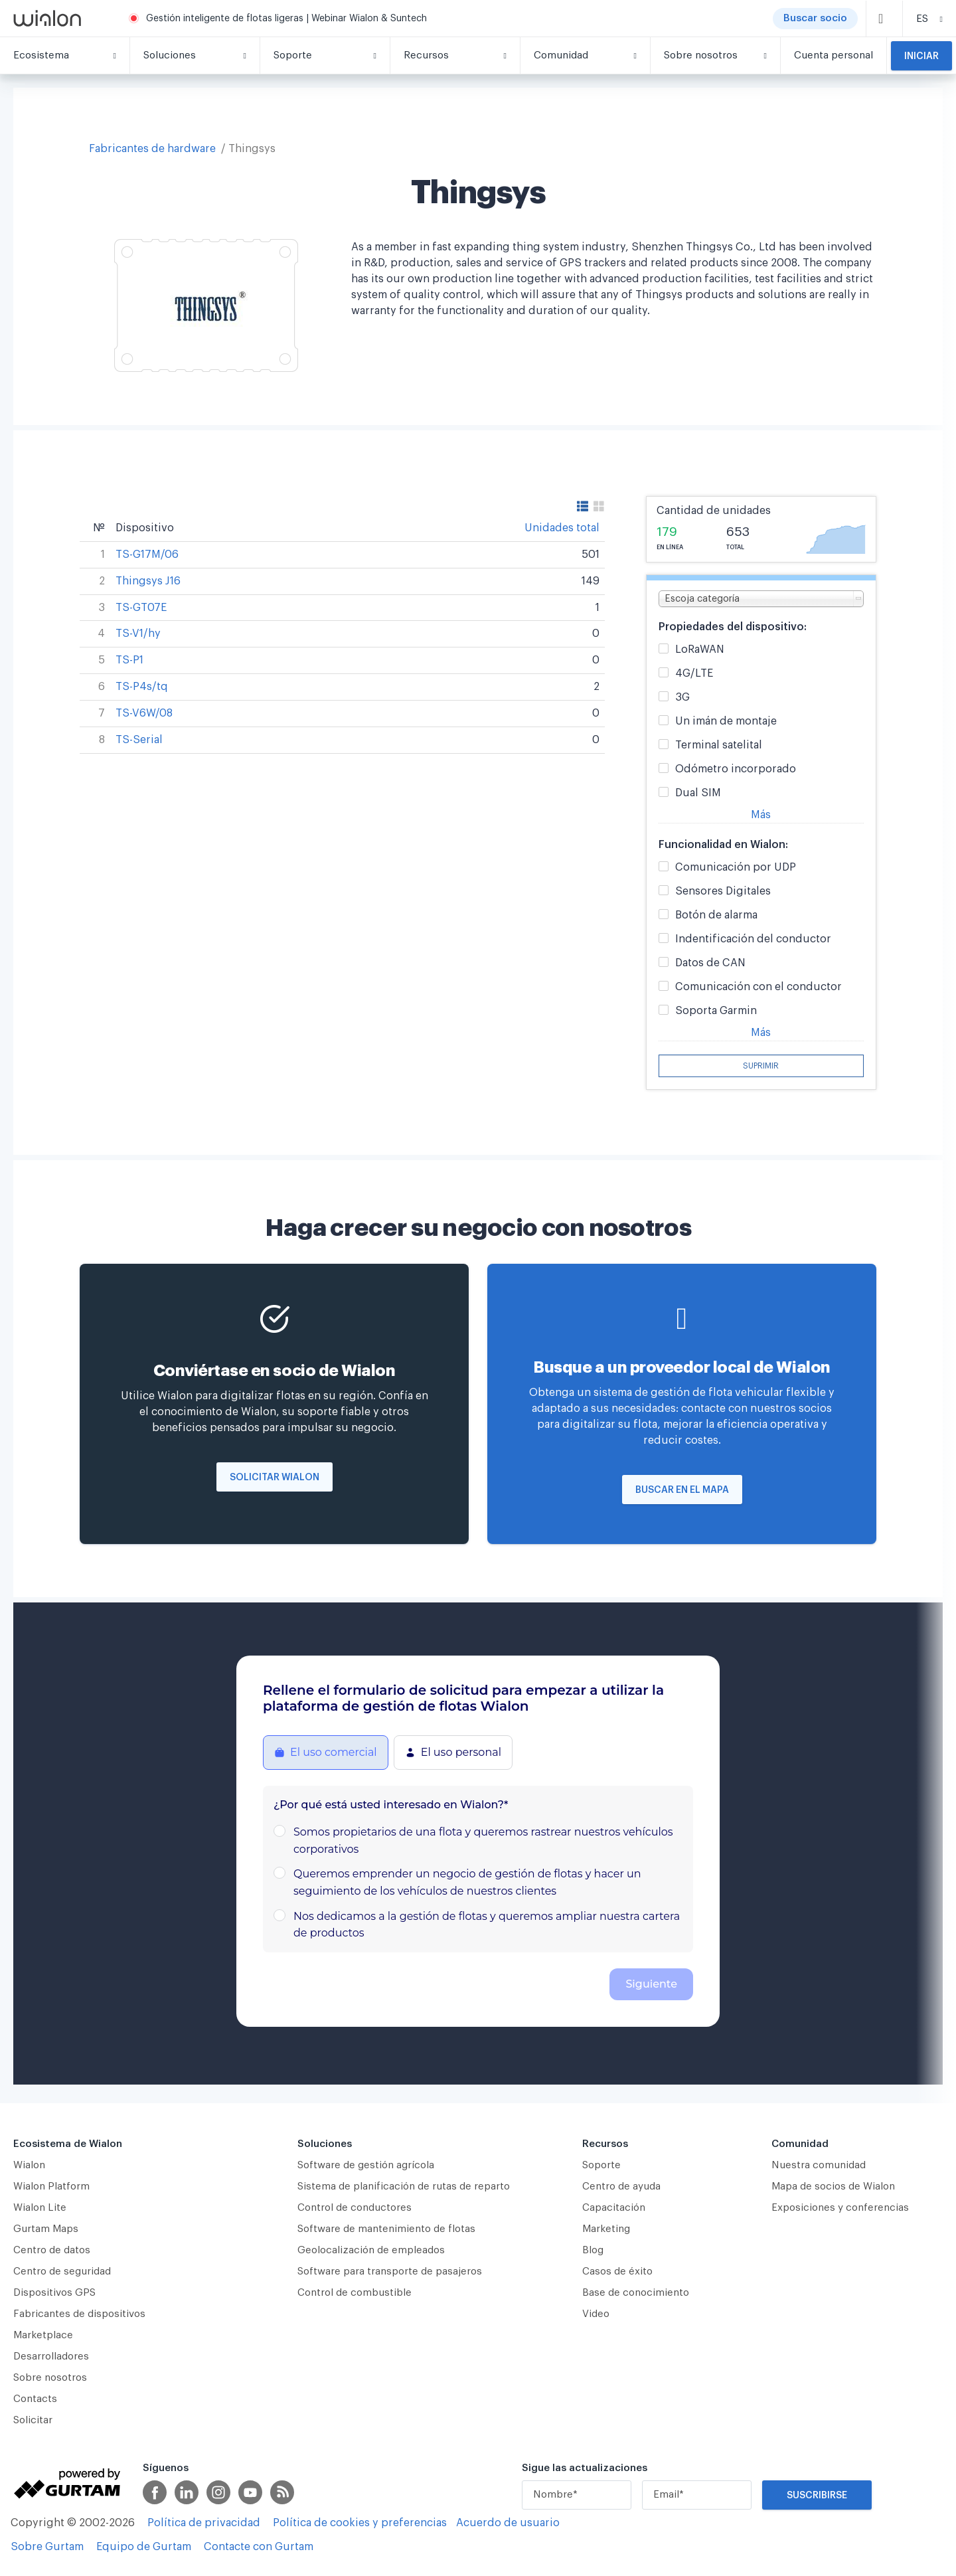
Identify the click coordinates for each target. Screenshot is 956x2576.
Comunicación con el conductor (758, 987)
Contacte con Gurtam (258, 2546)
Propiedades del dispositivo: (733, 627)
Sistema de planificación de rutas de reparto (403, 2186)
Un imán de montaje (726, 722)
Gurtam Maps (45, 2229)
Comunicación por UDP (735, 868)
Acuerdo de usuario (508, 2523)
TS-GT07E (141, 607)
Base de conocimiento (635, 2293)
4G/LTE (694, 674)
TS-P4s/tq (142, 686)
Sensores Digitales (723, 892)
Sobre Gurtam (47, 2546)
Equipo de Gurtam (143, 2546)
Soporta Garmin (716, 1011)
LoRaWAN (699, 650)
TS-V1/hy (138, 633)
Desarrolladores (51, 2356)
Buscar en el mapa (682, 1490)
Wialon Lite (39, 2208)
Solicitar (32, 2420)
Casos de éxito (617, 2271)
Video (595, 2314)
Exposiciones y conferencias (840, 2208)
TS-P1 (129, 660)
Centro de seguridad (62, 2271)
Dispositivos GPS (54, 2293)
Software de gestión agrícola (365, 2165)
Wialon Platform (51, 2186)
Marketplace (43, 2335)
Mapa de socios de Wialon (833, 2186)
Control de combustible (354, 2293)
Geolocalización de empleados (371, 2250)
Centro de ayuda (621, 2186)
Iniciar (921, 56)
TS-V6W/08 (144, 713)
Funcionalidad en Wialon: (723, 844)
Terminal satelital (718, 745)
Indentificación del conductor (753, 939)
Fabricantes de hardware (152, 148)
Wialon (29, 2165)
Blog (592, 2250)
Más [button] (761, 815)
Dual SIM (698, 793)
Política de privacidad (203, 2523)
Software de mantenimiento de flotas (386, 2229)
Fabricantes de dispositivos (79, 2314)
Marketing (606, 2229)
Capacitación (613, 2208)
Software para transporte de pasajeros (389, 2271)
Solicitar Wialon (274, 1477)
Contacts (35, 2399)
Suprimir (761, 1066)
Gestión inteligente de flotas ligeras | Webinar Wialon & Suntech (286, 18)
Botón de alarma (716, 915)
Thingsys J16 (148, 581)
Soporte (601, 2165)
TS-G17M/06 (147, 554)
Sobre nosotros (50, 2378)
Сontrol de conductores (354, 2208)
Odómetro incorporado (735, 769)
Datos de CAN (710, 963)
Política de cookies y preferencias (360, 2523)
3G (682, 698)
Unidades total (561, 528)
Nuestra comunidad (818, 2165)
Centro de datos (51, 2250)
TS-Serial (139, 739)
